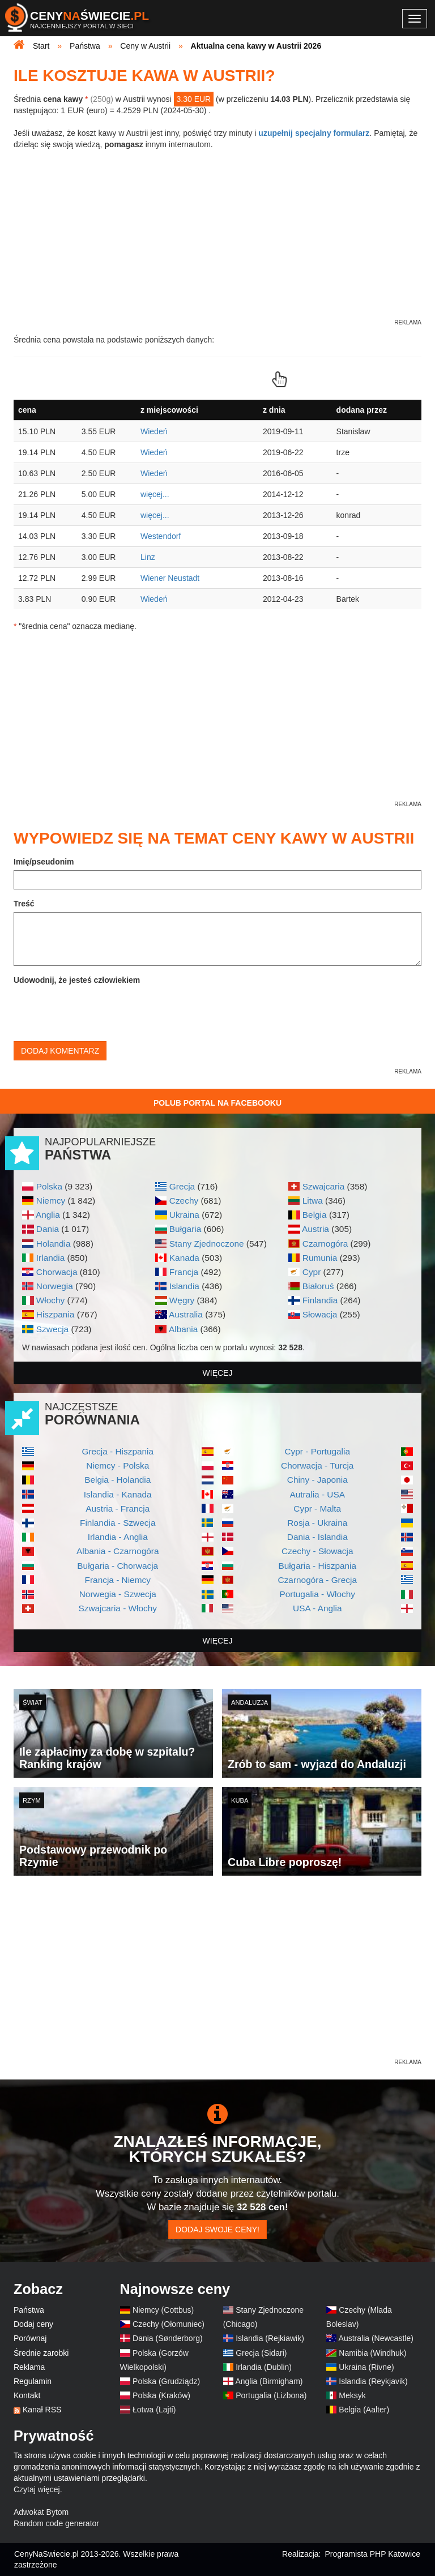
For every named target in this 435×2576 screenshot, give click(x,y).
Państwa (29, 2309)
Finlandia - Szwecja (117, 1522)
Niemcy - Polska (117, 1465)
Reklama (29, 2367)
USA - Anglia (317, 1608)
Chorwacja (57, 1272)
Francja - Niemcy (118, 1580)
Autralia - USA (317, 1494)
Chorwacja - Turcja (317, 1465)
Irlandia (50, 1258)
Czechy (183, 1200)
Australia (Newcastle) (376, 2338)
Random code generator (56, 2523)
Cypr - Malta (317, 1508)
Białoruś (318, 1286)
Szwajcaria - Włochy (117, 1608)
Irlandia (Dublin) (264, 2367)
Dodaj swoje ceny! (217, 2229)
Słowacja (320, 1314)
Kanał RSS (42, 2409)
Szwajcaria (323, 1186)
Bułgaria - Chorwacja (117, 1566)
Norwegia (54, 1286)
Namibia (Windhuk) (372, 2352)
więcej (218, 1372)
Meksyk (352, 2395)
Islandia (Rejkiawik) (270, 2338)
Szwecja (52, 1329)
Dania (47, 1229)
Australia (186, 1314)
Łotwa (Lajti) (154, 2409)
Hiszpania (55, 1314)
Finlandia (320, 1300)
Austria (315, 1229)
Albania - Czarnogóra (117, 1551)
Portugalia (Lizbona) (271, 2395)
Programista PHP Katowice (372, 2553)
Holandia (53, 1243)
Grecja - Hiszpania (117, 1451)
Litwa (312, 1200)
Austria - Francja (118, 1508)
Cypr (311, 1272)
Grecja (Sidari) (261, 2352)
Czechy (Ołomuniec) (168, 2324)
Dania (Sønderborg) (168, 2338)
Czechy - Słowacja (317, 1551)
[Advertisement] (217, 1977)
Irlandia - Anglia (118, 1537)
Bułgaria (185, 1229)
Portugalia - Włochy (317, 1594)
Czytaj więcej (37, 2489)
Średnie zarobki (41, 2352)
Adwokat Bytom (41, 2512)
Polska (49, 1186)
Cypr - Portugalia (317, 1451)
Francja (183, 1272)
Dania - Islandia (317, 1537)
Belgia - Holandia (117, 1479)
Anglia (48, 1214)
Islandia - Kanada (118, 1494)
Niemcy (50, 1200)
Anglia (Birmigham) (268, 2381)
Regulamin (33, 2381)
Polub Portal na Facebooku (217, 1102)
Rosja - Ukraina (317, 1522)
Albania (183, 1329)
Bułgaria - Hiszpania (317, 1566)
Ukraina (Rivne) (366, 2367)
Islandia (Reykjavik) (373, 2381)
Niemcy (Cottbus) (163, 2309)
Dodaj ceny (33, 2324)
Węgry (181, 1300)
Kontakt (27, 2395)
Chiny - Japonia (317, 1479)
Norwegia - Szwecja (117, 1594)
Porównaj (30, 2338)
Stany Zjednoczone (206, 1243)
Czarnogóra (325, 1243)
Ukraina (184, 1214)
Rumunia (320, 1258)
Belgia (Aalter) (364, 2409)
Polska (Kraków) (161, 2395)
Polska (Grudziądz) (166, 2381)
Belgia (314, 1214)
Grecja (182, 1186)
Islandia (184, 1286)
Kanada (184, 1258)
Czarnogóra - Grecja (317, 1580)
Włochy (50, 1300)
